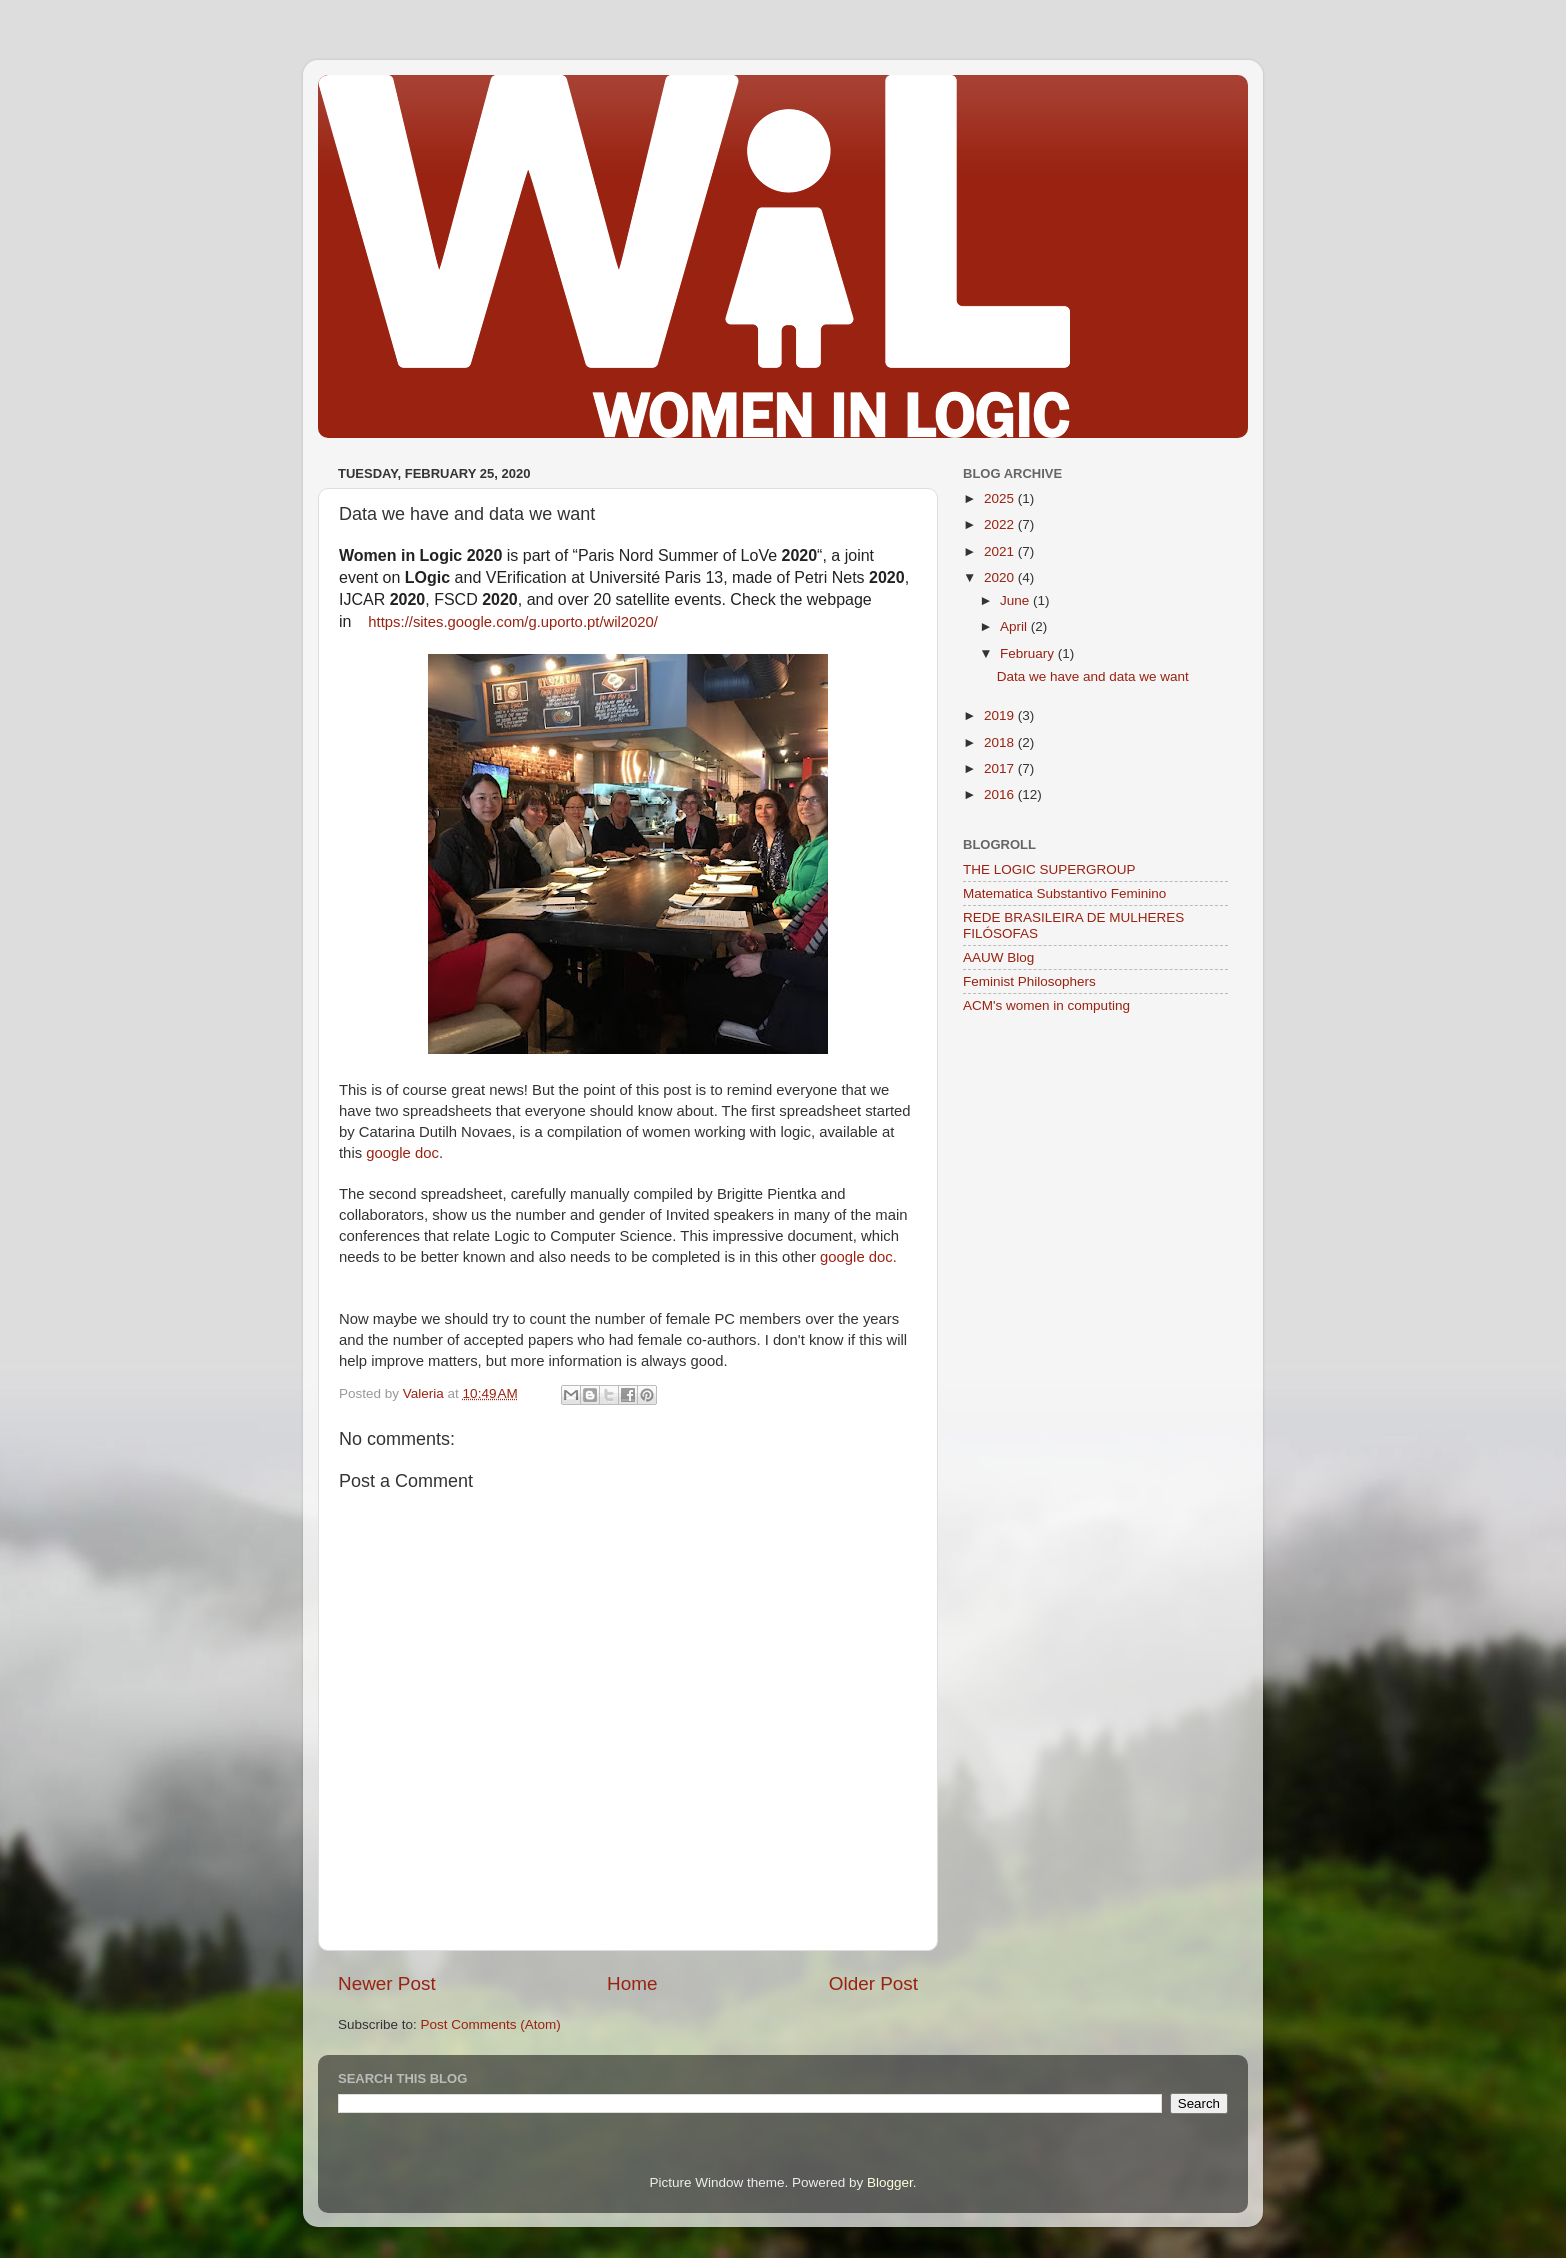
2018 (1001, 742)
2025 (1001, 498)
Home (632, 1983)
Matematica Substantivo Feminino (1064, 893)
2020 (1001, 577)
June (1016, 600)
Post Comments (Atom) (491, 2024)
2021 (1001, 551)
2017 (1001, 768)
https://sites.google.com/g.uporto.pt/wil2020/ (513, 622)
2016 (1001, 794)
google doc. (858, 1257)
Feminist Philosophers (1029, 981)
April (1015, 626)
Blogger (890, 2182)
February (1029, 653)
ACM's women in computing (1046, 1005)
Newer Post (387, 1983)
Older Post (873, 1983)
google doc (402, 1153)
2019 (1001, 715)
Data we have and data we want (1093, 676)
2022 (1001, 524)
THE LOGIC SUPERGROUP (1049, 869)
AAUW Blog (998, 957)
